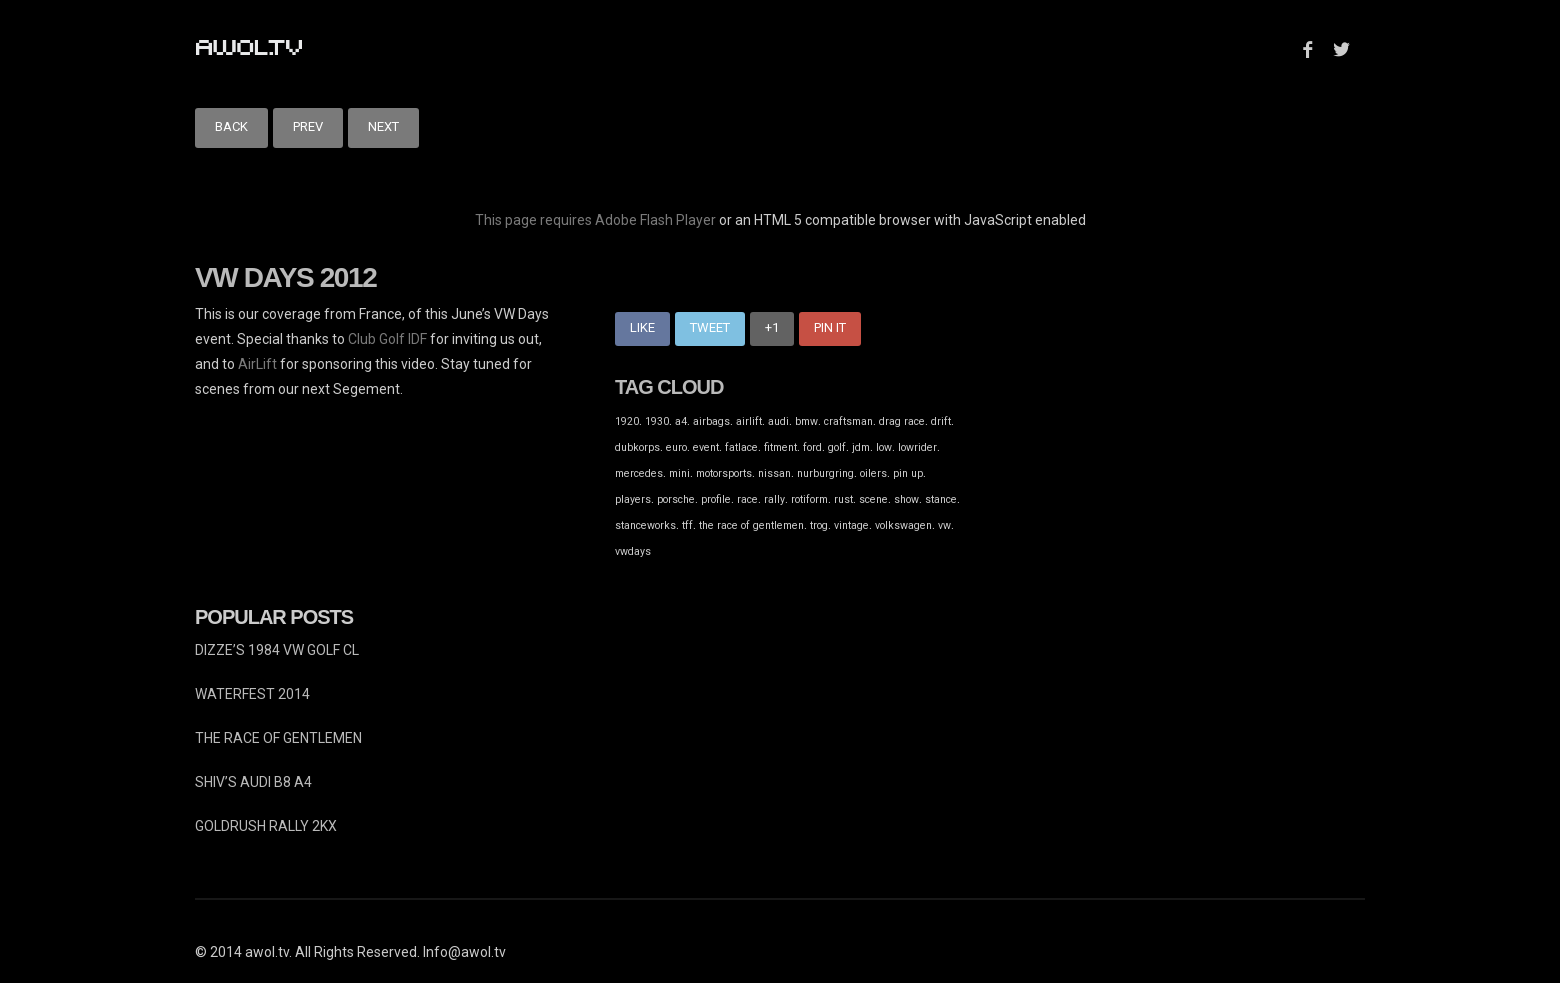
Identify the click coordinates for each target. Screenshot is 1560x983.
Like (642, 327)
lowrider (917, 447)
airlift (749, 421)
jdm (861, 447)
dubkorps (637, 447)
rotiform (809, 499)
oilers (873, 473)
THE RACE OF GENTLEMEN (278, 738)
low (884, 447)
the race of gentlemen (751, 525)
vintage (851, 525)
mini (679, 473)
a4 (681, 421)
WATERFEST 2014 (252, 694)
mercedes (639, 473)
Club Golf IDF (387, 339)
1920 (627, 421)
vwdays (633, 551)
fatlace (741, 447)
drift (941, 421)
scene (873, 499)
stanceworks (645, 525)
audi (778, 421)
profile (716, 499)
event (706, 447)
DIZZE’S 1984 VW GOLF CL (277, 650)
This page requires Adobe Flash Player (595, 220)
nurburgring (825, 473)
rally (774, 499)
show (906, 499)
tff (687, 525)
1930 (657, 421)
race (747, 499)
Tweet (710, 327)
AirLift (257, 364)
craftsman (848, 421)
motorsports (724, 473)
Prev (308, 126)
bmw (806, 421)
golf (837, 447)
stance (941, 499)
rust (843, 499)
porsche (676, 499)
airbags (711, 421)
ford (812, 447)
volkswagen (903, 525)
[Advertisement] (1133, 442)
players (633, 499)
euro (676, 447)
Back (231, 126)
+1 (772, 327)
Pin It (830, 327)
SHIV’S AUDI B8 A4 (253, 782)
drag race (902, 421)
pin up (908, 473)
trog (819, 525)
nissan (774, 473)
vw (944, 525)
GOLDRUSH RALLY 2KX (266, 826)
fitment (780, 447)
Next (383, 126)
